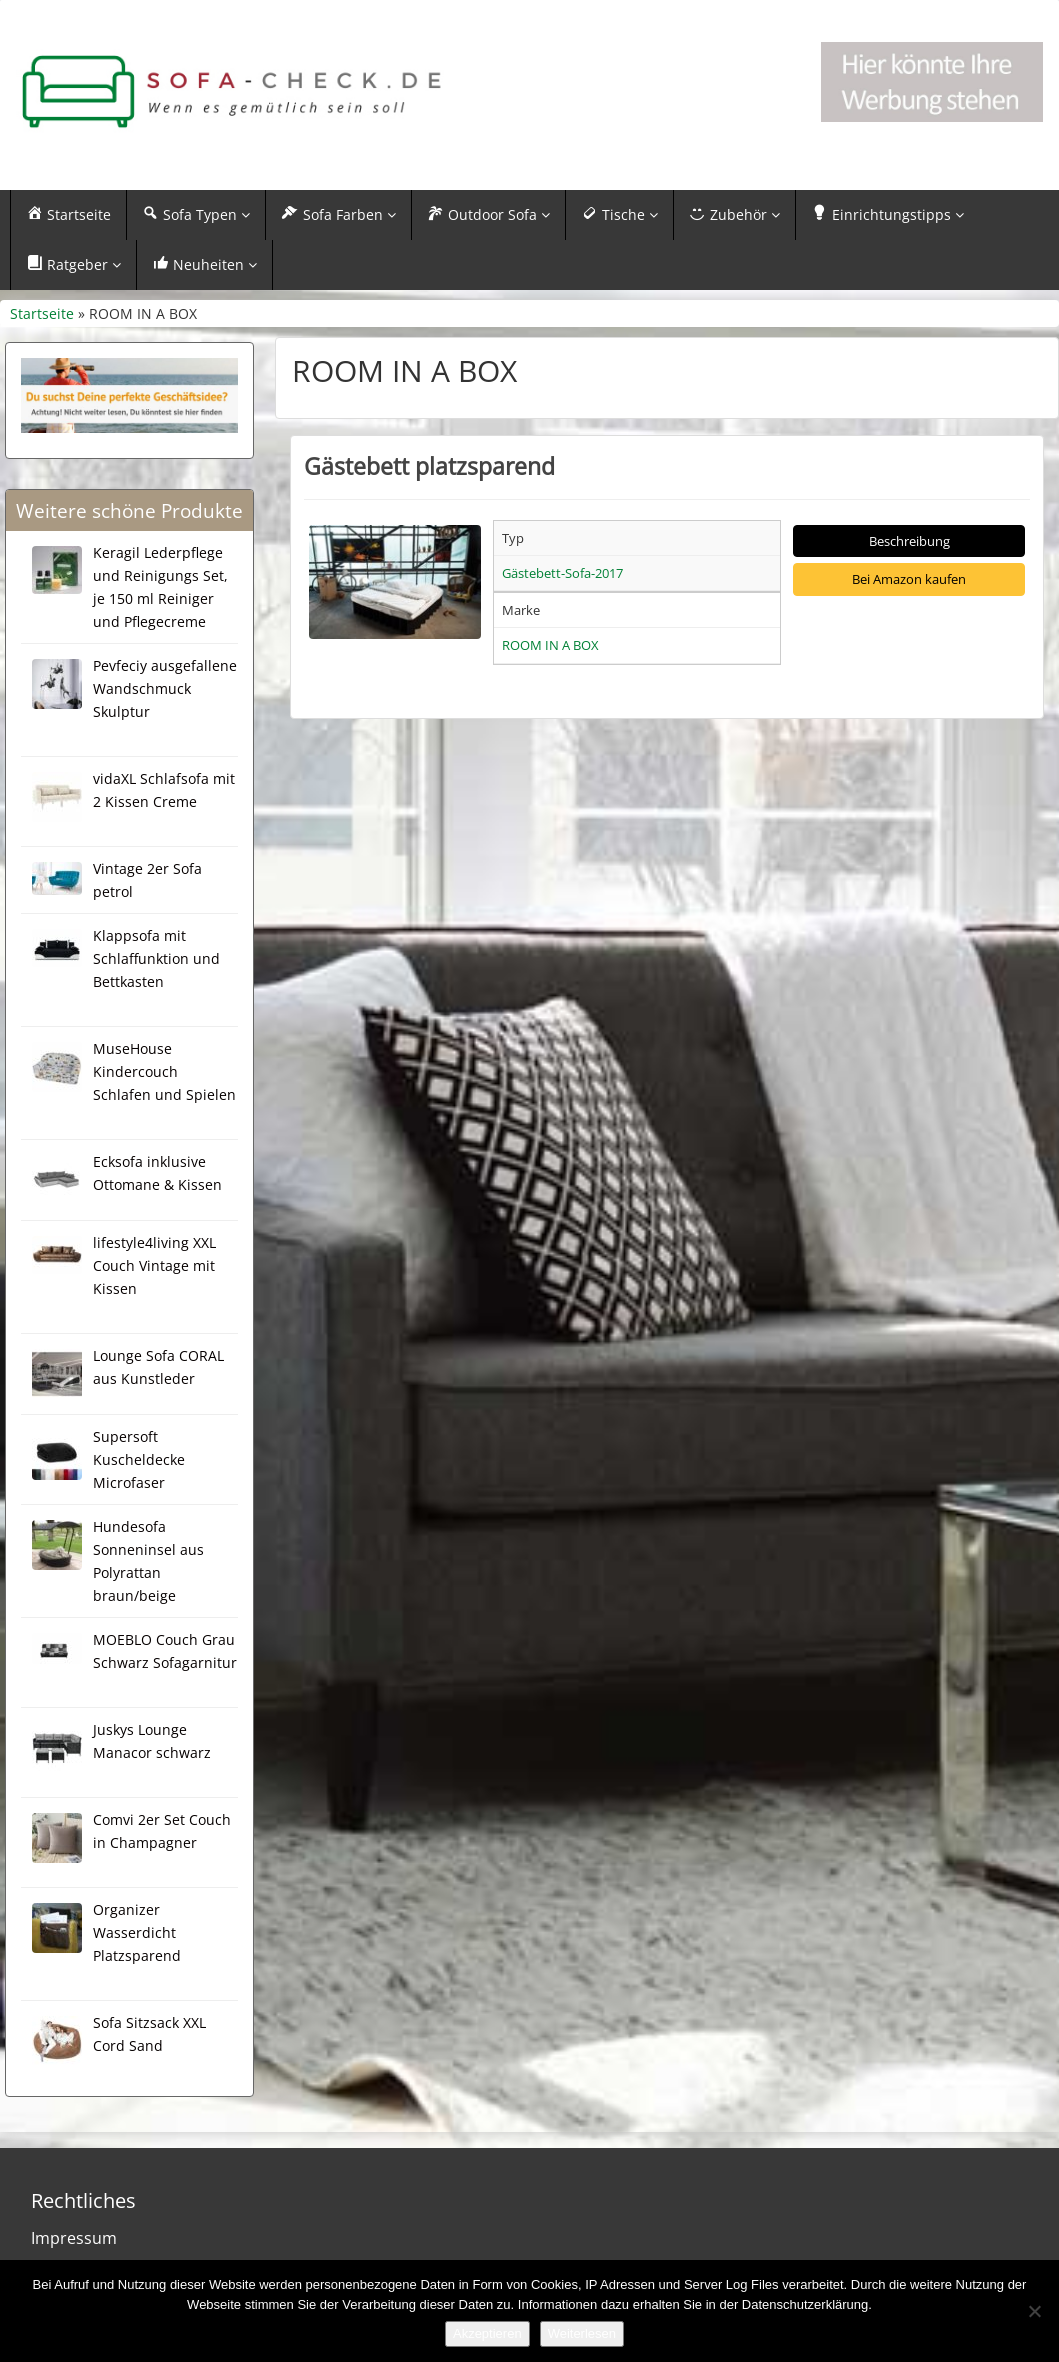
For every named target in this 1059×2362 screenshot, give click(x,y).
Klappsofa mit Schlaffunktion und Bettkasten (156, 958)
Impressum (74, 2238)
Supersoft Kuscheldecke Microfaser (139, 1459)
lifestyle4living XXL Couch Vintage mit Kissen (154, 1265)
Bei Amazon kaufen (909, 579)
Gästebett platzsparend (429, 466)
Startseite (42, 313)
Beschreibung (909, 541)
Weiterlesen (582, 2333)
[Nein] (1034, 2311)
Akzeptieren (487, 2333)
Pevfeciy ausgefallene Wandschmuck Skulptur (165, 688)
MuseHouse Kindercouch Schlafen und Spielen (164, 1071)
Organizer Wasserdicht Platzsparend (137, 1932)
